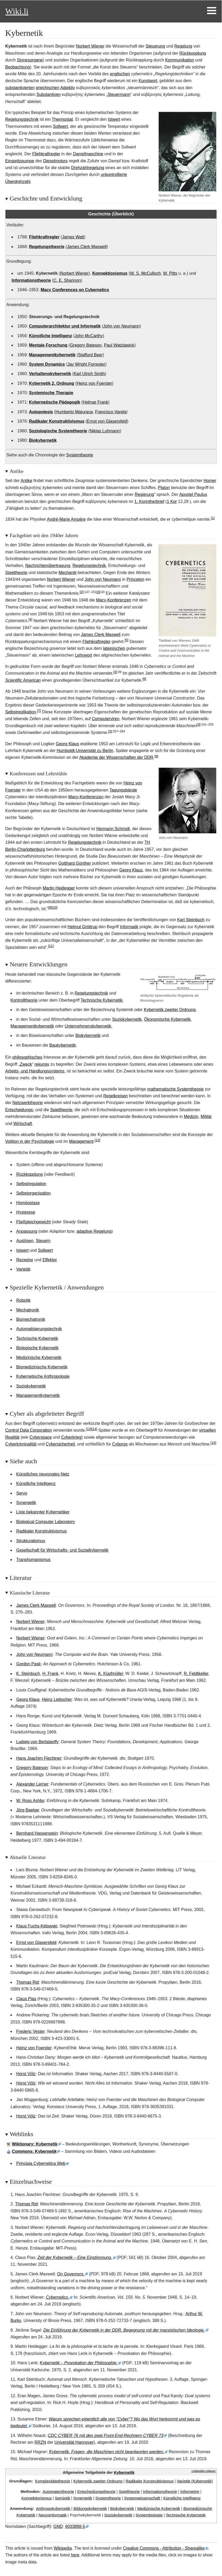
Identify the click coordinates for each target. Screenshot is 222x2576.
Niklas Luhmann (105, 431)
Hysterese (25, 1212)
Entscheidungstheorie (96, 2491)
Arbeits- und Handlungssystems (34, 1071)
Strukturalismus (30, 1541)
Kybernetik (124, 2472)
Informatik (129, 927)
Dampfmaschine (88, 154)
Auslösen (25, 1240)
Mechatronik (27, 1310)
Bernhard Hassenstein (37, 1833)
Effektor (50, 1260)
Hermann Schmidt (113, 829)
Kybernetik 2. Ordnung (51, 383)
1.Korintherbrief (149, 501)
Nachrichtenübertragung (47, 565)
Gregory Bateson (86, 345)
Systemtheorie (79, 455)
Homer (210, 480)
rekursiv (42, 1064)
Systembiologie (149, 2515)
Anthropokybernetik (53, 2508)
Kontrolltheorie (23, 1000)
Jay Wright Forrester (86, 364)
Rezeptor (24, 1260)
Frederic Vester (30, 2031)
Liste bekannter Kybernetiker (43, 1512)
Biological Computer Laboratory (45, 1521)
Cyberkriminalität (20, 1444)
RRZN (40, 2442)
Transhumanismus (33, 1559)
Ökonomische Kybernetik (167, 1019)
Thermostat (62, 119)
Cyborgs (120, 1444)
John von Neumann (121, 326)
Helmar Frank (95, 402)
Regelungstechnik (21, 119)
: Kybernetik (34, 2151)
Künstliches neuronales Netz (42, 1474)
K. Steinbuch (28, 1673)
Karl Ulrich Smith (89, 373)
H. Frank (50, 1673)
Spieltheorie (16, 572)
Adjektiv (67, 87)
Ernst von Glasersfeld (107, 421)
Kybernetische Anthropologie (43, 1376)
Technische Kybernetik (102, 1000)
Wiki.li (16, 11)
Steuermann (119, 94)
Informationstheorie (31, 280)
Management (81, 1141)
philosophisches (27, 1057)
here (75, 2555)
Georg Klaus (67, 744)
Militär (206, 1116)
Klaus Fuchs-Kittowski (36, 1926)
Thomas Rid (27, 1982)
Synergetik (26, 1502)
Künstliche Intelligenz (50, 336)
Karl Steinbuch (190, 919)
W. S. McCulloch (145, 273)
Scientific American (23, 680)
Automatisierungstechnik (39, 1329)
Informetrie (189, 2491)
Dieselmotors (55, 161)
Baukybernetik (62, 1045)
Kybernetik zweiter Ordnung (169, 1009)
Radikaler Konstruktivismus (57, 421)
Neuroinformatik (52, 2515)
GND (58, 2526)
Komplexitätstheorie (52, 2481)
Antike (26, 480)
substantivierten (20, 87)
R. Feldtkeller (196, 1673)
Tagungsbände (123, 790)
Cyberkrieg (71, 1437)
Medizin (191, 1116)
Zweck (26, 1064)
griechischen (47, 87)
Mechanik (67, 572)
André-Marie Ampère (66, 519)
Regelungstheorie (46, 246)
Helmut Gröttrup (82, 927)
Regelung (183, 46)
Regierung (144, 494)
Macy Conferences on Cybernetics (75, 290)
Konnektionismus (109, 273)
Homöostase (28, 1203)
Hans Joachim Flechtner (39, 1758)
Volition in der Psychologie (29, 1141)
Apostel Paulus (193, 494)
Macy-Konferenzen (113, 600)
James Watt (73, 237)
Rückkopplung (192, 53)
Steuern (43, 1240)
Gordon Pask (28, 1664)
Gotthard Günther (74, 863)
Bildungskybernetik (90, 2508)
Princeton (135, 579)
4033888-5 (75, 2526)
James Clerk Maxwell (87, 246)
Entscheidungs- (19, 1110)
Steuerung (155, 46)
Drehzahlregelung (87, 167)
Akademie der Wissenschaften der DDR (116, 757)
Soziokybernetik (127, 1019)
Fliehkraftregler (46, 154)
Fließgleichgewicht (33, 1222)
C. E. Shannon (67, 280)
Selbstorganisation (33, 1193)
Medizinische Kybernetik (39, 1357)
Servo (21, 1493)
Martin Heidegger (59, 888)
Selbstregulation (31, 1183)
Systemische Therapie (51, 393)
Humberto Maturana (74, 412)
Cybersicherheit (60, 1444)
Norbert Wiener (90, 46)
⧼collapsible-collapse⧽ (203, 2471)
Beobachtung (17, 67)
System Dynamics (47, 364)
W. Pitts (170, 273)
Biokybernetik (43, 440)
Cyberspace (40, 1437)
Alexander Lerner (32, 1784)
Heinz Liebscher (57, 1699)
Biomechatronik (30, 1319)
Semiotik (62, 2498)
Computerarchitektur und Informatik (65, 326)
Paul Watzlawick (119, 345)
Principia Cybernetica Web (40, 2163)
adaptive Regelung (93, 1231)
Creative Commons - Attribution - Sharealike (164, 2548)
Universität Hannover (73, 2442)
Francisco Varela (110, 412)
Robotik (23, 1300)
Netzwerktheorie (28, 1102)
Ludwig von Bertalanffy (37, 1742)
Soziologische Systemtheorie (58, 431)
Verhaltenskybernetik (50, 373)
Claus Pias (26, 1998)
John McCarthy (89, 336)
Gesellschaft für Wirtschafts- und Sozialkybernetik (62, 1550)
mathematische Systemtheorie (175, 1089)
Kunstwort (147, 80)
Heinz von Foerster (94, 383)
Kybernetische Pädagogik (54, 402)
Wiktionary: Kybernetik (35, 2144)
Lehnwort (83, 655)
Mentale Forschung (48, 345)
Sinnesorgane (30, 60)
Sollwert (60, 126)
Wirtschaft (22, 1123)
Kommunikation (179, 60)
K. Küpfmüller (110, 1673)
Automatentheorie (58, 2491)
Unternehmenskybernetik (88, 1026)
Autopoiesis (41, 412)
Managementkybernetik (52, 355)
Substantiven (48, 94)
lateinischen (114, 648)
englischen (120, 74)
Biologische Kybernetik (37, 1348)
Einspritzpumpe (19, 161)
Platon (164, 487)
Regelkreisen (115, 1096)
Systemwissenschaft (142, 2498)
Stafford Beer (90, 355)
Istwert (114, 119)
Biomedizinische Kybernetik (42, 1367)
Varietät (23, 1269)
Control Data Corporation (28, 1430)
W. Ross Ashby (30, 1800)
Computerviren (105, 718)
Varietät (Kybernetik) (195, 2481)
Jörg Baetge (27, 1810)
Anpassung (26, 1231)
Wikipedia (63, 2548)
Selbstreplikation (20, 712)
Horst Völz (26, 2074)
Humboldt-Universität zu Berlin (85, 750)
